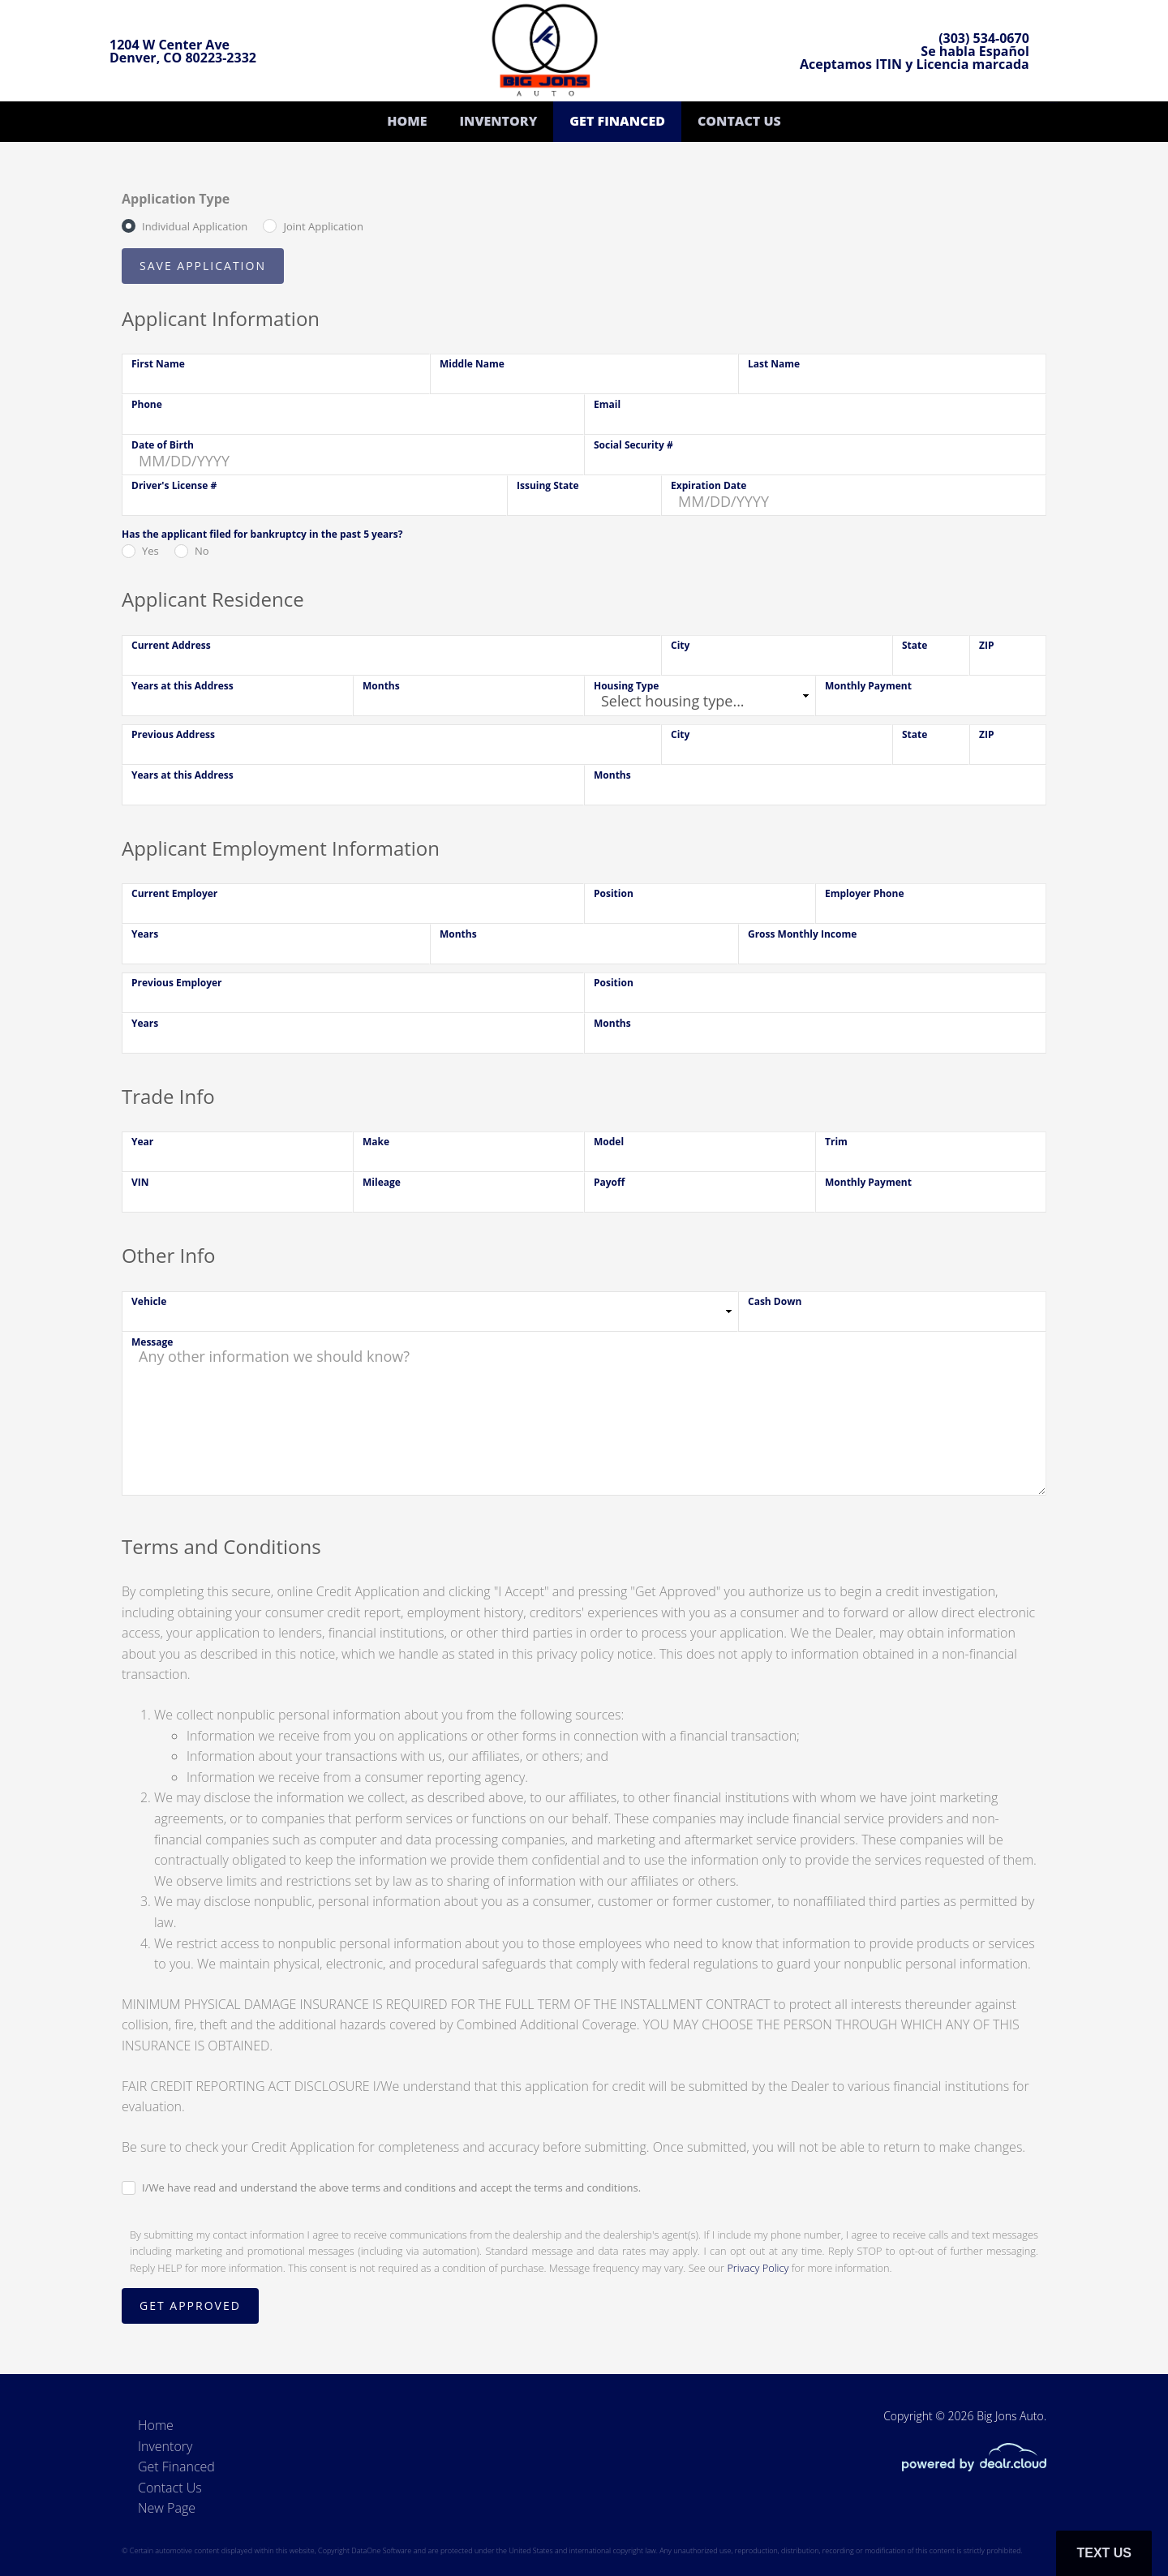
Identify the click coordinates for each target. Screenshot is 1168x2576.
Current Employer (174, 893)
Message (152, 1342)
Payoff (609, 1182)
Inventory (498, 121)
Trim (836, 1141)
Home (407, 121)
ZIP (986, 645)
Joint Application (323, 226)
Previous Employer (176, 983)
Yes (150, 550)
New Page (166, 2508)
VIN (140, 1182)
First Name (158, 364)
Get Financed (617, 121)
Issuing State (548, 485)
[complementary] (1119, 2527)
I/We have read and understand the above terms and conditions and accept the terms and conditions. (391, 2187)
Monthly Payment (868, 686)
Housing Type (626, 686)
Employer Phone (864, 893)
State (914, 645)
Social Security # (633, 445)
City (680, 645)
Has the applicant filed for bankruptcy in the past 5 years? (262, 534)
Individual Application (194, 226)
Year (142, 1141)
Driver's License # (174, 485)
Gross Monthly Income (802, 934)
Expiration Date (708, 485)
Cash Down (774, 1301)
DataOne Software (381, 2550)
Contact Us (739, 121)
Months (381, 686)
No (202, 550)
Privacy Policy (757, 2267)
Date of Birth (162, 445)
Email (607, 404)
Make (376, 1141)
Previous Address (173, 734)
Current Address (171, 645)
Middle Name (472, 364)
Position (613, 893)
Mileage (382, 1182)
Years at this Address (182, 686)
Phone (146, 404)
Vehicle (148, 1301)
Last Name (774, 364)
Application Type (176, 199)
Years (144, 934)
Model (609, 1141)
